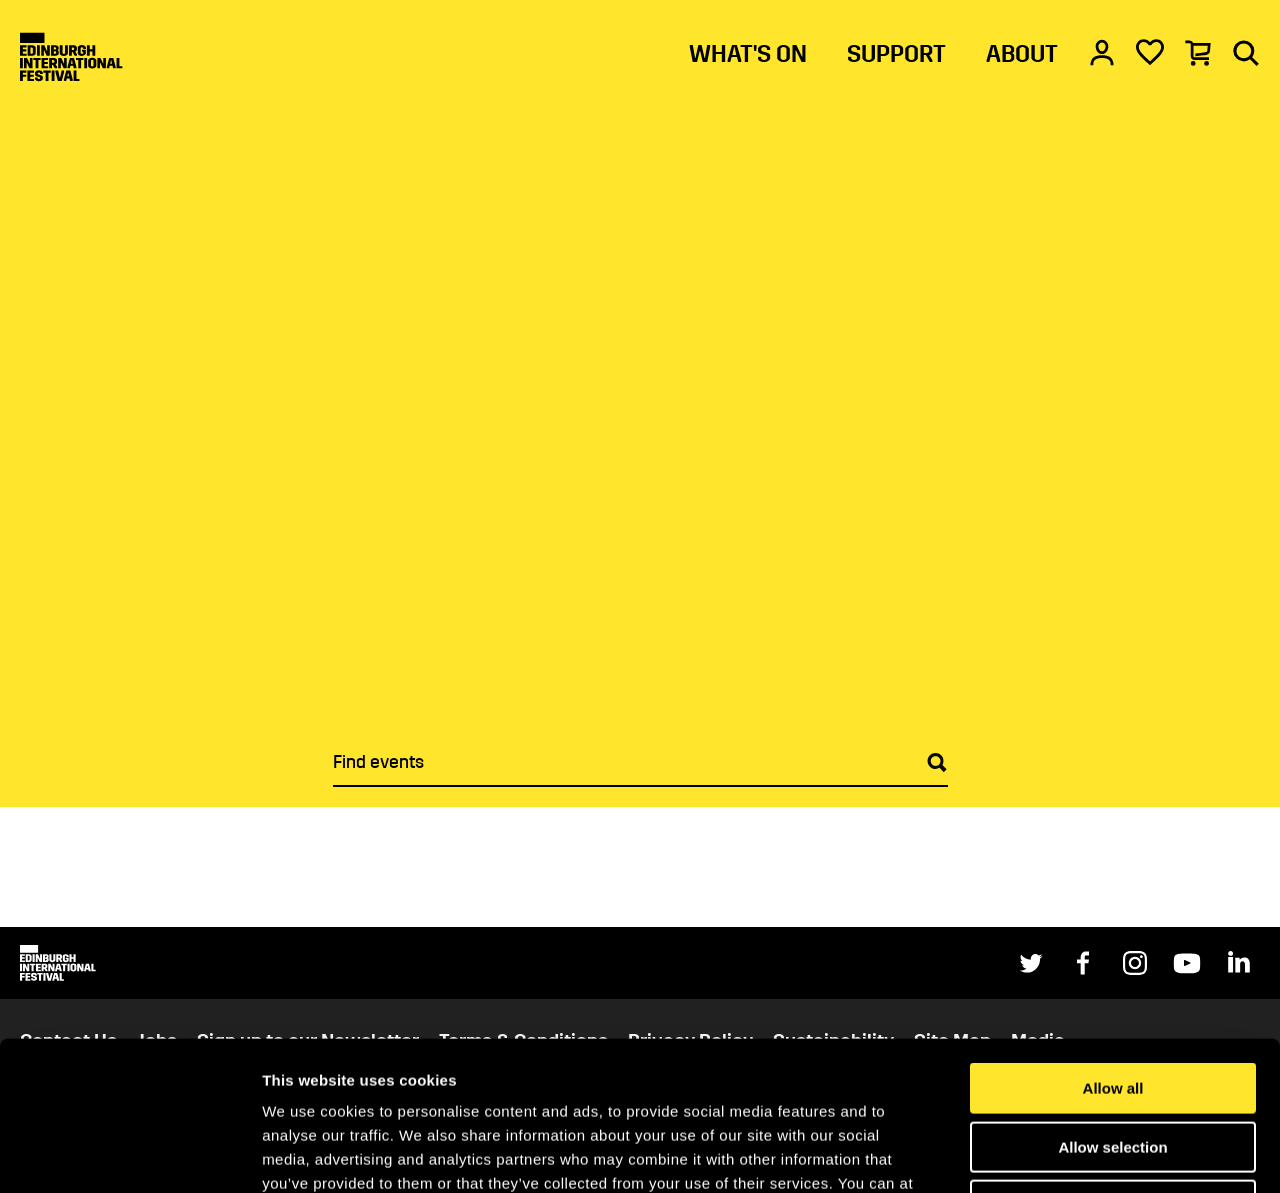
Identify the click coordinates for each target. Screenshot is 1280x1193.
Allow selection (1112, 1007)
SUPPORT (896, 54)
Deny (1113, 1065)
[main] (640, 463)
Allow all (1113, 948)
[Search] (1246, 52)
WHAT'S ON (748, 54)
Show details (1049, 1153)
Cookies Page (683, 1067)
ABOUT (1022, 54)
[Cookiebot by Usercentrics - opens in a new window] (129, 1154)
